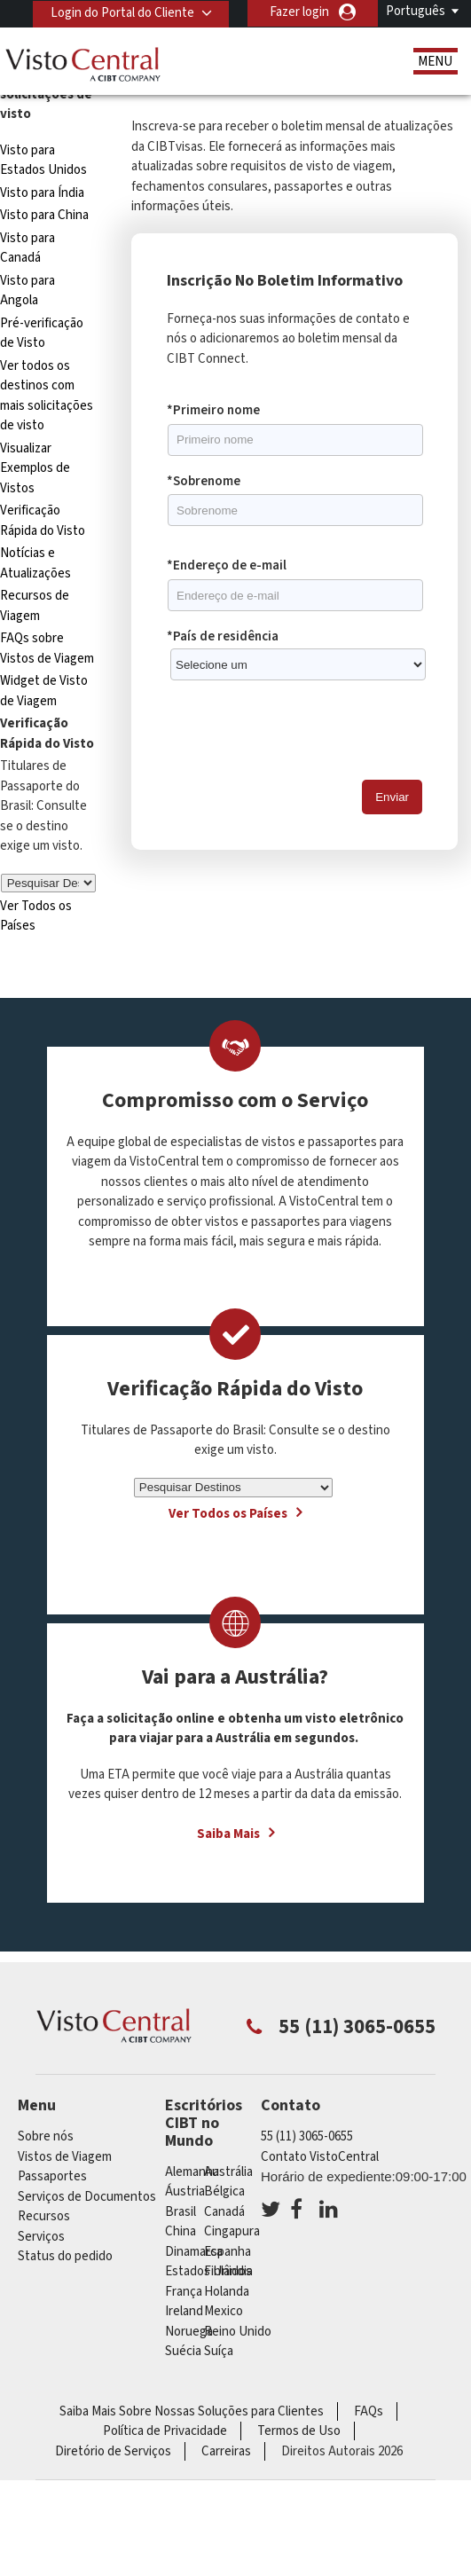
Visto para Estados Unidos (43, 160)
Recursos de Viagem (34, 605)
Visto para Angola (27, 290)
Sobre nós (46, 2136)
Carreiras (226, 2451)
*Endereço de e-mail (227, 565)
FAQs (368, 2411)
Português (415, 11)
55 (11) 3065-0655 (307, 2136)
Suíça (218, 2351)
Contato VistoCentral (320, 2157)
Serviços (41, 2236)
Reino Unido (237, 2331)
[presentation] (301, 731)
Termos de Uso (299, 2431)
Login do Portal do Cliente (121, 12)
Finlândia (228, 2271)
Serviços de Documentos (87, 2196)
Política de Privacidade (165, 2431)
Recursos (44, 2216)
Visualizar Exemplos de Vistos (35, 468)
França (183, 2291)
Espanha (227, 2251)
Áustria (185, 2191)
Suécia (183, 2351)
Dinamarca (194, 2251)
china (180, 2231)
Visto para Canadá (27, 248)
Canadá (224, 2212)
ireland (184, 2311)
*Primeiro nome (213, 410)
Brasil (180, 2212)
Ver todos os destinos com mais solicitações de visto (46, 396)
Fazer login (299, 12)
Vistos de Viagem (65, 2157)
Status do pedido (65, 2256)
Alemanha (192, 2172)
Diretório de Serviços (113, 2451)
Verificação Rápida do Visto (42, 520)
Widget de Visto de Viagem (44, 691)
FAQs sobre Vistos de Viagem (47, 648)
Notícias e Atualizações (35, 563)
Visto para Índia (42, 193)
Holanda (226, 2291)
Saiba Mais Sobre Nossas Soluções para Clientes (191, 2411)
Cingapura (232, 2231)
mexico (223, 2311)
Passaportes (52, 2176)
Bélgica (224, 2191)
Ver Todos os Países (228, 1513)
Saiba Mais (228, 1834)
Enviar (392, 797)
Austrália (228, 2172)
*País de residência (223, 636)
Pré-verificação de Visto (41, 333)
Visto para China (44, 215)
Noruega (189, 2331)
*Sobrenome (203, 481)
